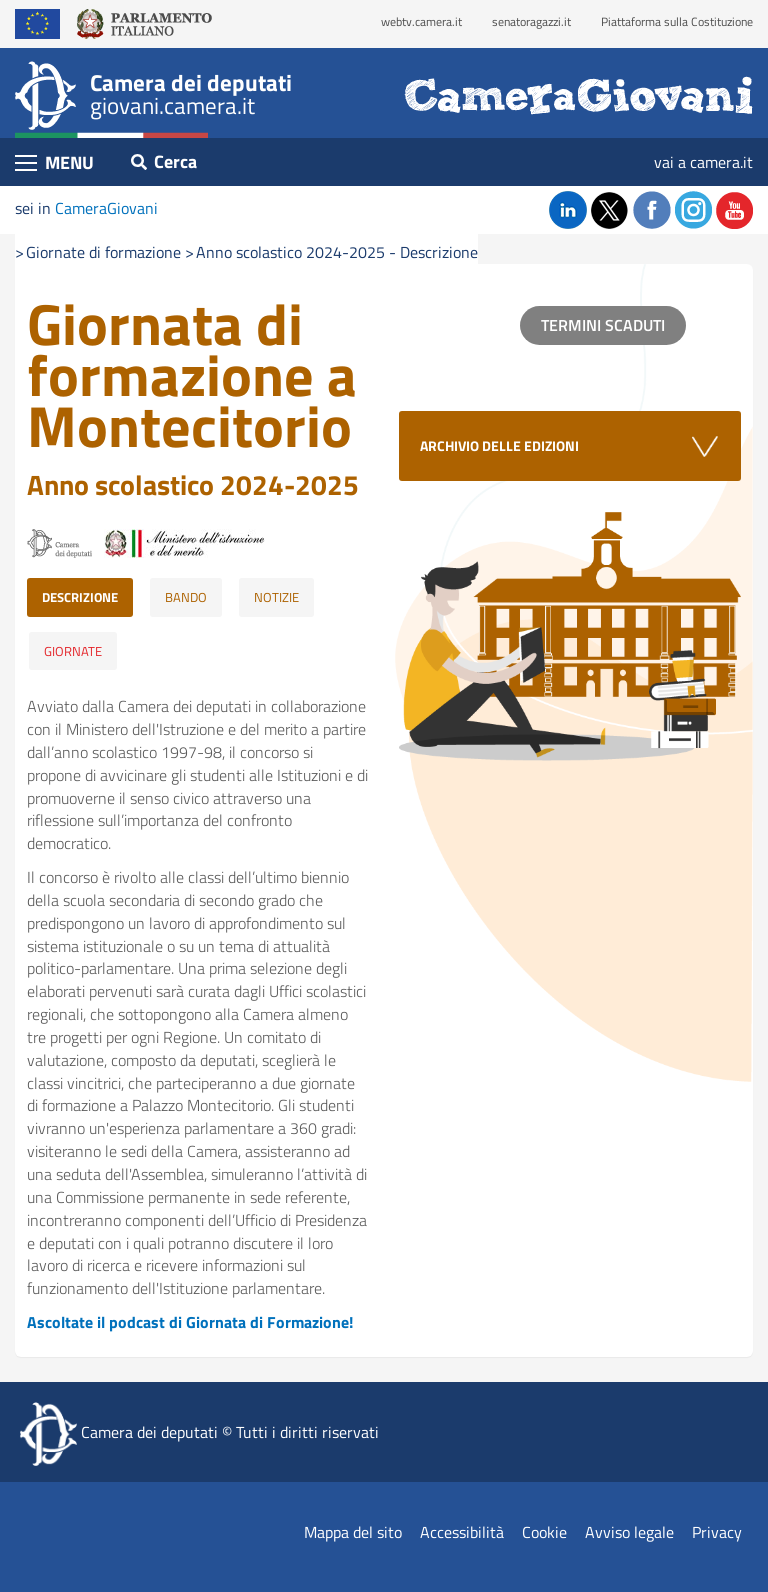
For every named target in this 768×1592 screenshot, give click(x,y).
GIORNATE (73, 651)
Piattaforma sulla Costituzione (677, 21)
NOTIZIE (276, 597)
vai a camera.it (703, 162)
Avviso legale (629, 1532)
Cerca (164, 161)
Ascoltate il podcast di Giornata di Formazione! (190, 1322)
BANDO (186, 597)
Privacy (717, 1532)
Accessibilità (462, 1532)
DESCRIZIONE (80, 597)
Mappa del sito (353, 1532)
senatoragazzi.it (531, 21)
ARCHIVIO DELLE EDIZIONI (499, 445)
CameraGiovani (106, 208)
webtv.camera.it (421, 21)
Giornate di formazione (103, 252)
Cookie (544, 1532)
